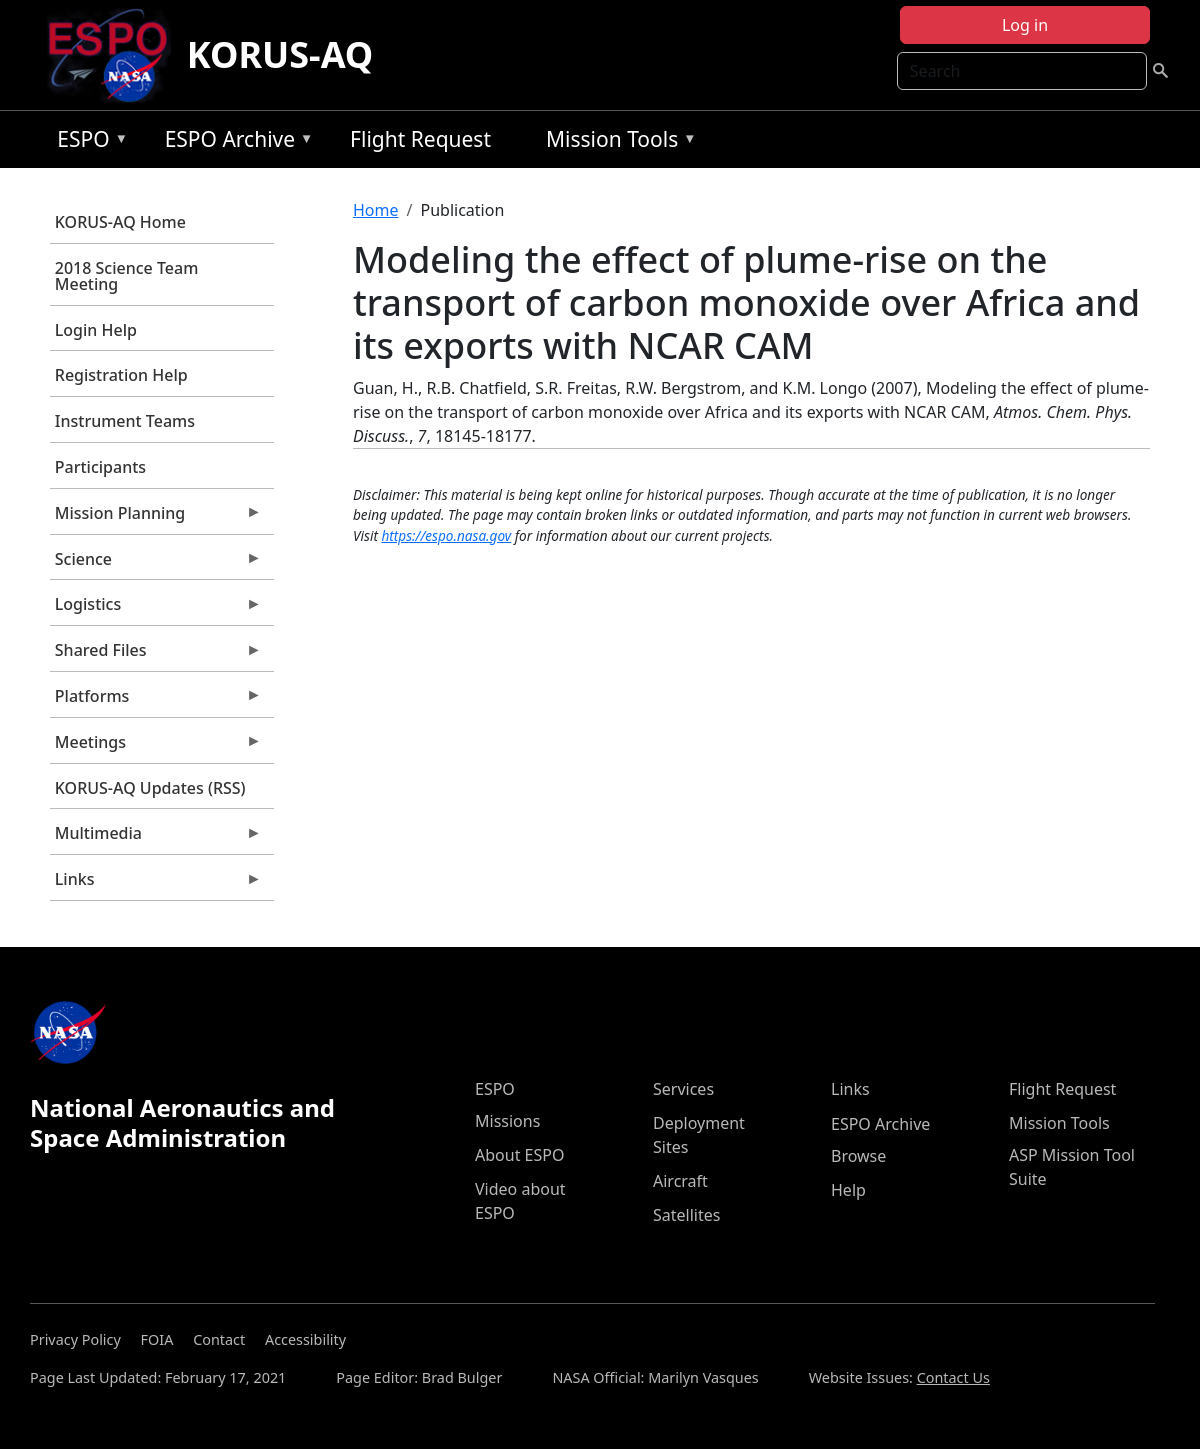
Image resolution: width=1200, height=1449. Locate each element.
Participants (100, 467)
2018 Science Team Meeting (127, 276)
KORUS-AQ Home (120, 222)
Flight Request (420, 139)
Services (683, 1089)
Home (376, 210)
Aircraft (680, 1181)
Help (848, 1190)
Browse (858, 1156)
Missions (507, 1121)
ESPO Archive (234, 142)
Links (156, 884)
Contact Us (953, 1377)
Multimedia (156, 838)
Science (156, 564)
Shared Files (156, 655)
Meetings (156, 747)
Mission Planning (156, 518)
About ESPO (519, 1155)
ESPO (87, 142)
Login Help (96, 330)
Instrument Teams (125, 421)
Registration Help (121, 375)
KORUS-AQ (280, 54)
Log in (1025, 25)
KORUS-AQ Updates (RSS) (150, 788)
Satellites (686, 1215)
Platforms (156, 701)
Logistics (156, 609)
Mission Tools (616, 142)
